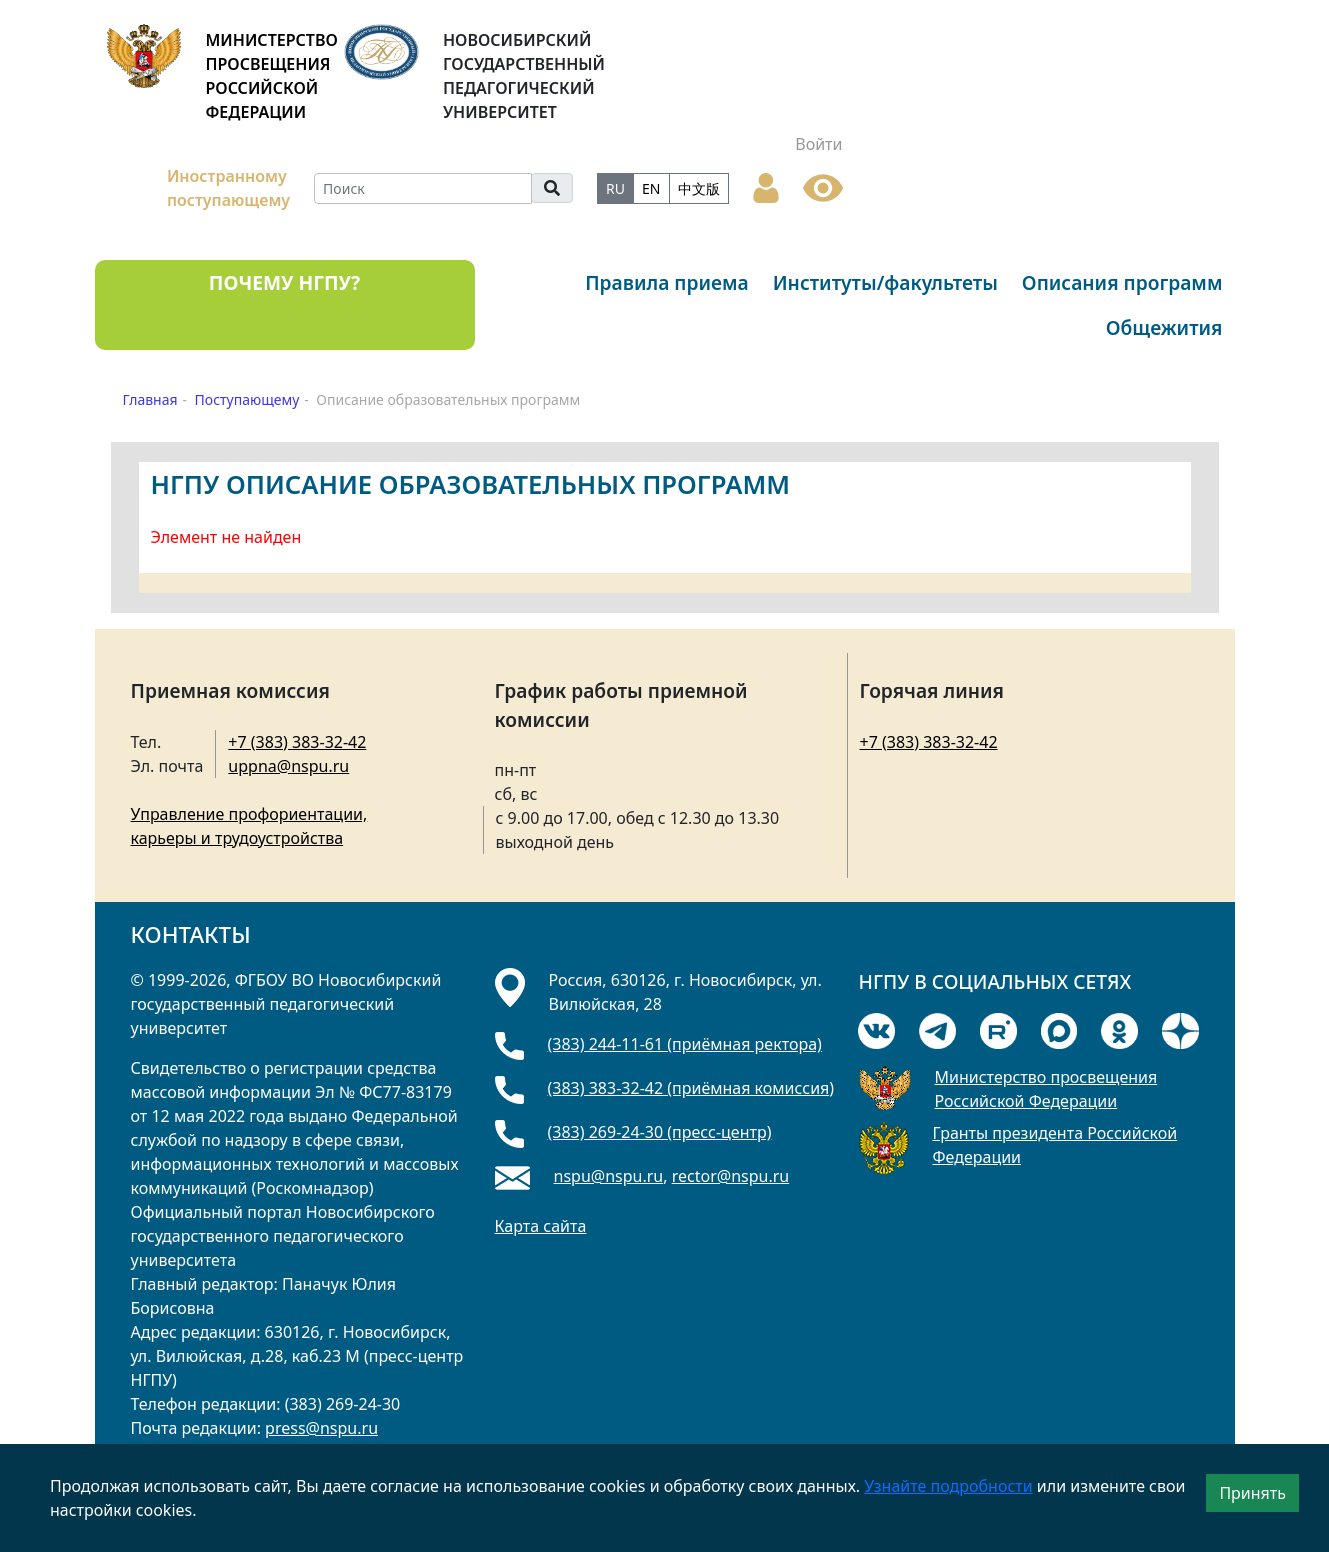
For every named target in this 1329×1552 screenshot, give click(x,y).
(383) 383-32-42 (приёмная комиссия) (691, 1088)
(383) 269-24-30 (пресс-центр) (660, 1132)
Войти (818, 144)
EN (651, 188)
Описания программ (1122, 282)
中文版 (699, 188)
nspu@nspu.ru (609, 1176)
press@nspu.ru (321, 1428)
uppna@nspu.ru (288, 766)
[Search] (423, 188)
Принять (1252, 1493)
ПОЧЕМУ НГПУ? (284, 282)
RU (615, 188)
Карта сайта (541, 1226)
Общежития (1164, 327)
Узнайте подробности (948, 1486)
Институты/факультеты (885, 282)
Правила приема (667, 282)
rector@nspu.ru (731, 1176)
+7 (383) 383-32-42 (297, 742)
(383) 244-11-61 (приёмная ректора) (685, 1044)
